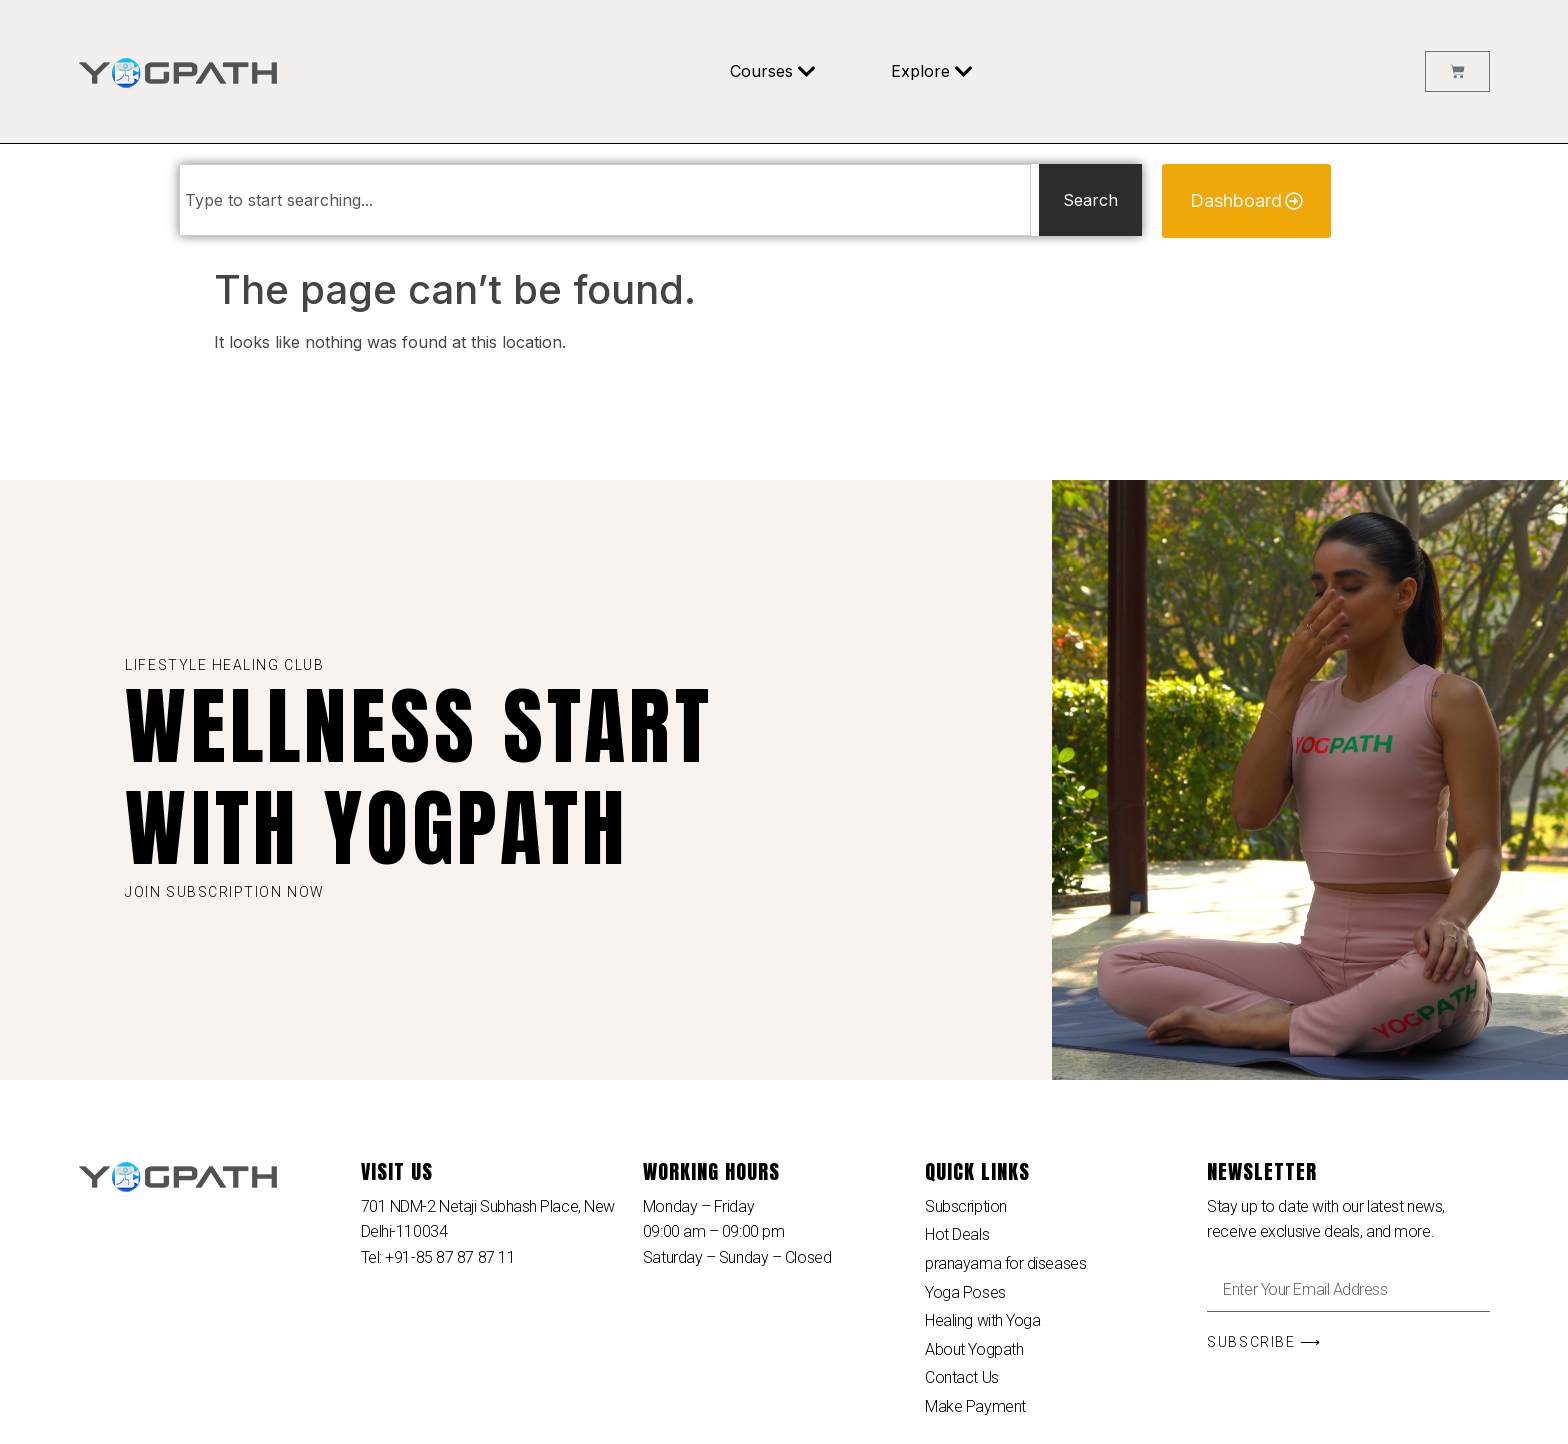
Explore (932, 71)
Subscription (966, 1206)
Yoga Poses (965, 1292)
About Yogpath (974, 1349)
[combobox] (605, 200)
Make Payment (975, 1406)
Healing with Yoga (982, 1320)
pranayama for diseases (1005, 1263)
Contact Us (962, 1377)
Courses (773, 71)
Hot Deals (957, 1234)
